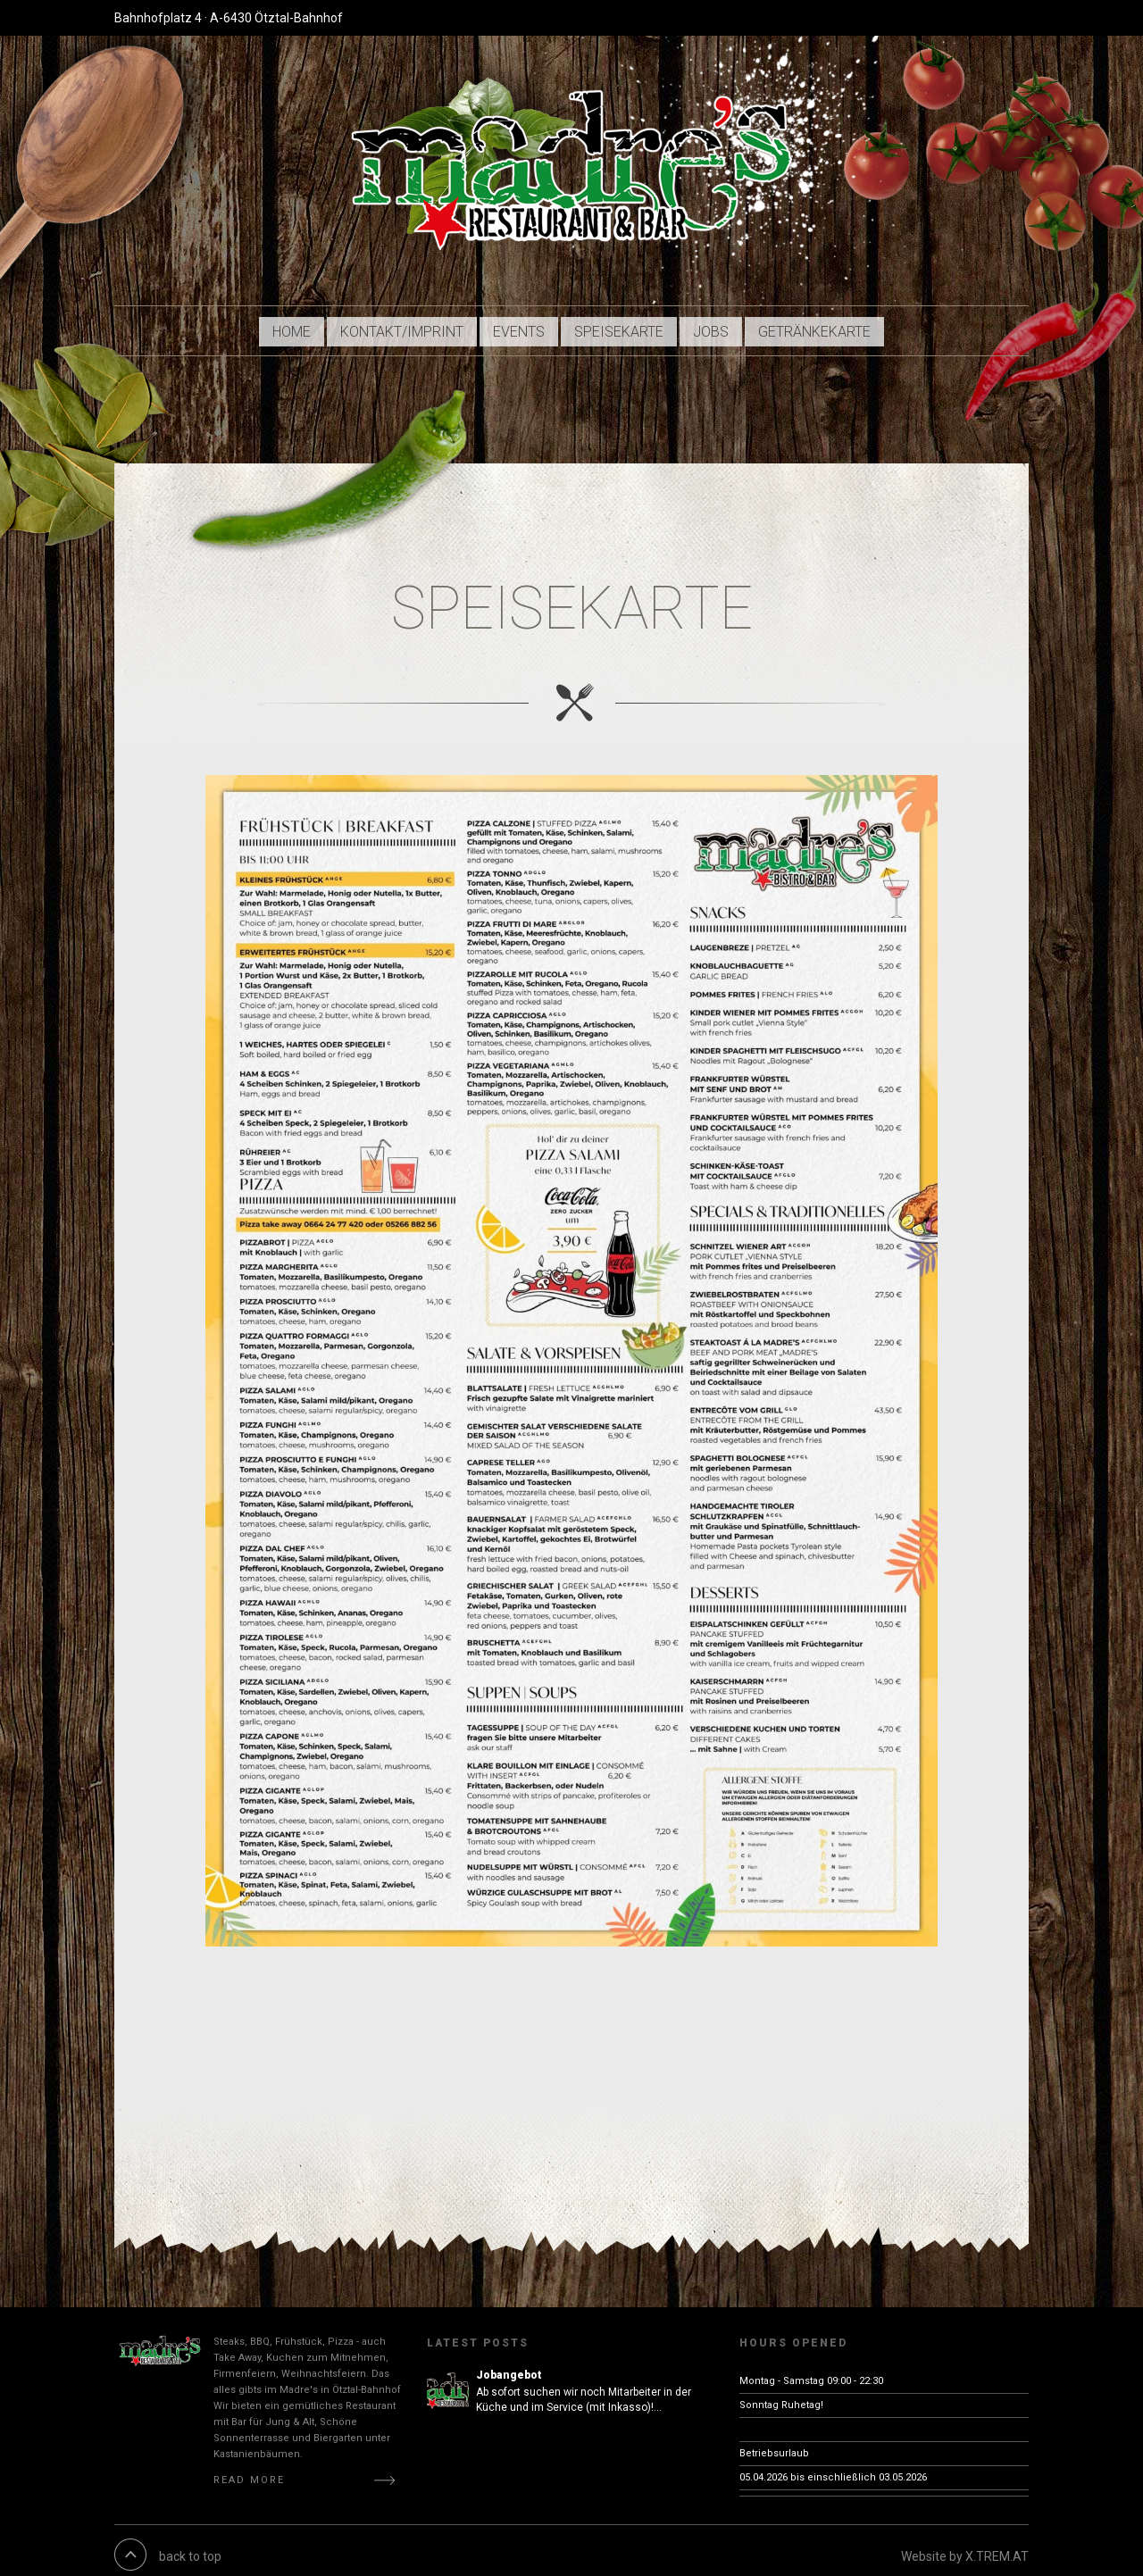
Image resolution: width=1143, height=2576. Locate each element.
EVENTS (521, 325)
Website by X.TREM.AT (965, 2545)
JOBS (714, 325)
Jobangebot (509, 2363)
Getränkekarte (817, 325)
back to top (190, 2545)
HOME (291, 325)
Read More (249, 2468)
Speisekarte (622, 325)
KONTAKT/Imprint (403, 325)
